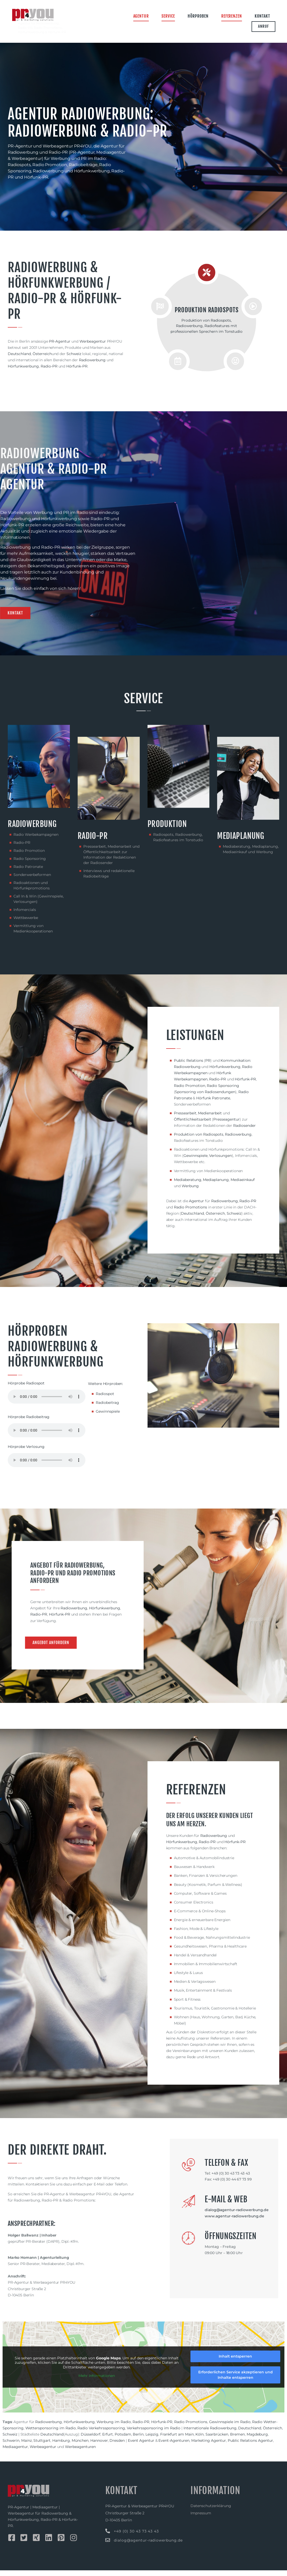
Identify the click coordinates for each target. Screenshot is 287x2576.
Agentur (141, 16)
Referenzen (231, 16)
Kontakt (262, 16)
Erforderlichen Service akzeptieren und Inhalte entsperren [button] (235, 2380)
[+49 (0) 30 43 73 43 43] (107, 2536)
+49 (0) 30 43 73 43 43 (136, 2537)
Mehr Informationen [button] (96, 2381)
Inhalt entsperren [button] (235, 2362)
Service (168, 16)
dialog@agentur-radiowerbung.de (148, 2546)
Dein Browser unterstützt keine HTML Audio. (46, 1402)
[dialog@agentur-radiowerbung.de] (107, 2545)
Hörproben (198, 16)
